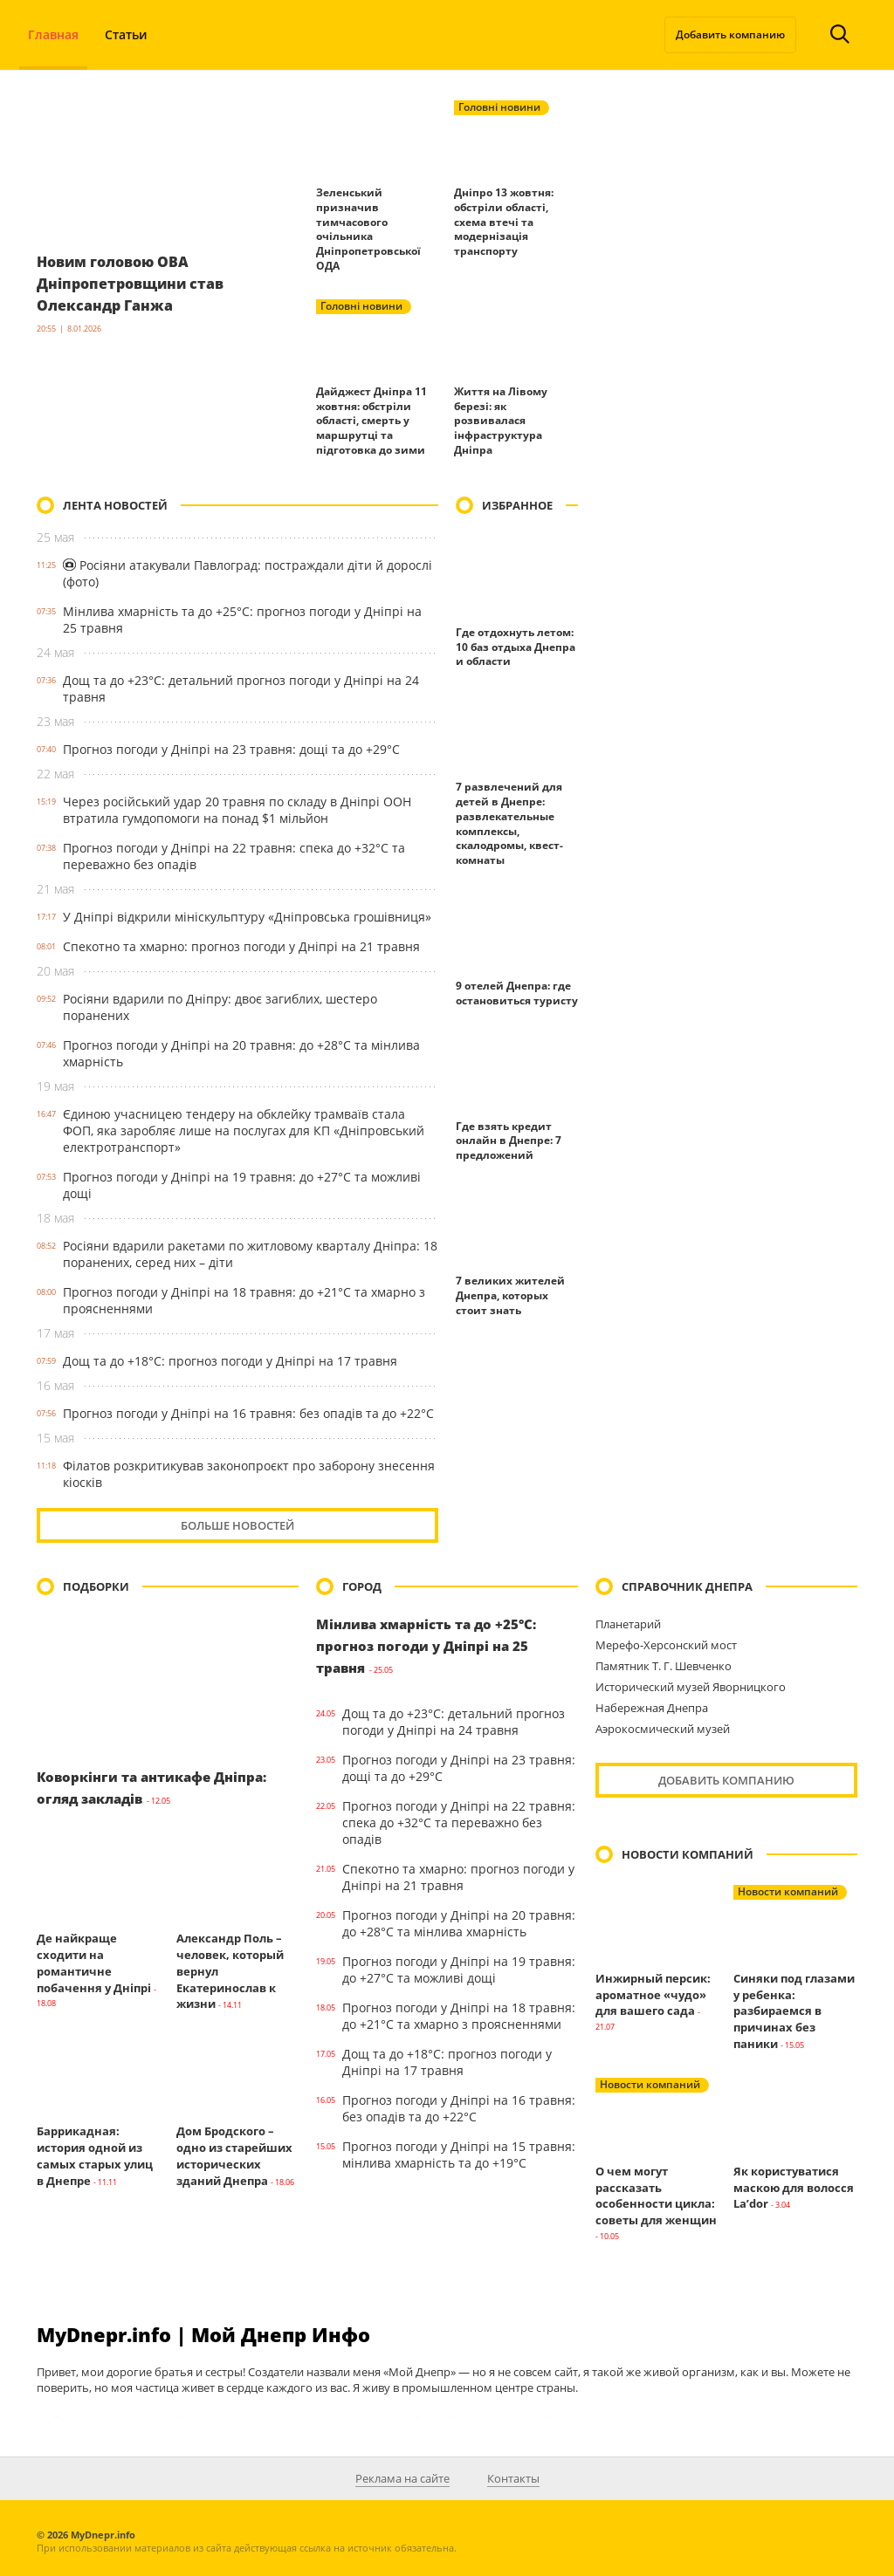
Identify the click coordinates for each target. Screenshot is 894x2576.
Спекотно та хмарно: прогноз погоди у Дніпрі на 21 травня (241, 946)
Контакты (513, 2478)
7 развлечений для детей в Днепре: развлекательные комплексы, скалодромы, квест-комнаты (509, 823)
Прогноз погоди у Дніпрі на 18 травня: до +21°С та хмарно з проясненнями (244, 1300)
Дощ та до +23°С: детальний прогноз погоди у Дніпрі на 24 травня (241, 688)
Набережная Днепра (651, 1708)
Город (362, 1586)
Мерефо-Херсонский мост (666, 1645)
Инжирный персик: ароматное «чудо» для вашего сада (653, 1994)
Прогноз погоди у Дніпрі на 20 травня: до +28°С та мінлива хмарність (241, 1053)
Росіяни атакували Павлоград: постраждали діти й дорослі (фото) (247, 573)
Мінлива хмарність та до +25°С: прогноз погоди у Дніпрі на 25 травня (242, 619)
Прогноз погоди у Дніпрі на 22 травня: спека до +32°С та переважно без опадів (234, 856)
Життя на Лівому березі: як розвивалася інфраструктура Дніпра (500, 420)
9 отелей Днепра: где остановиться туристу (517, 993)
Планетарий (628, 1624)
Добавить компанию (730, 34)
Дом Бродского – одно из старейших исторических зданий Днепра (234, 2155)
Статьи (126, 34)
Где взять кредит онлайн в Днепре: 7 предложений (508, 1141)
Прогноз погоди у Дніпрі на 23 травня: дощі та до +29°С (231, 749)
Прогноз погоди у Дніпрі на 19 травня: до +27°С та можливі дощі (242, 1185)
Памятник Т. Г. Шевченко (663, 1666)
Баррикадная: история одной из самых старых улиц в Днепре (95, 2155)
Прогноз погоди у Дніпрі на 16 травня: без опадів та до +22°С (248, 1413)
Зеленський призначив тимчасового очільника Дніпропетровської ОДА (368, 229)
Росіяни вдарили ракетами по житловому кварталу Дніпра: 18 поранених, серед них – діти (250, 1254)
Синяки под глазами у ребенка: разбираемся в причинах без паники (794, 2011)
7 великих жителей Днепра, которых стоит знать (510, 1295)
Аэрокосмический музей (662, 1729)
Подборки (96, 1586)
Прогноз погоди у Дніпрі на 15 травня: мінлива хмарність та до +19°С (458, 2154)
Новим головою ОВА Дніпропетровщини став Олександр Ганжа (142, 282)
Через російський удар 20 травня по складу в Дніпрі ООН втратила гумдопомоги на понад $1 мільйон (237, 809)
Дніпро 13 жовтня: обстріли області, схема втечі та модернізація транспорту (504, 221)
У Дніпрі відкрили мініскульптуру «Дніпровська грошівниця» (247, 916)
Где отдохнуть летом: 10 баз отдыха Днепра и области (515, 647)
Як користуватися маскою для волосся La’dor (793, 2187)
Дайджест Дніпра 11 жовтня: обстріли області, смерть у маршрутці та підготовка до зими (371, 420)
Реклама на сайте (402, 2478)
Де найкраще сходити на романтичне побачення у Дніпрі (94, 1962)
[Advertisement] (726, 606)
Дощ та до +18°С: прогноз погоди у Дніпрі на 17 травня (230, 1361)
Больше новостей (237, 1525)
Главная (53, 34)
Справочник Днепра (687, 1586)
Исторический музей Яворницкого (690, 1687)
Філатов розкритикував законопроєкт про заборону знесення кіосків (249, 1473)
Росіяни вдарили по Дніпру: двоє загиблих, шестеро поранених (220, 1007)
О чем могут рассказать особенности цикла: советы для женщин (656, 2195)
